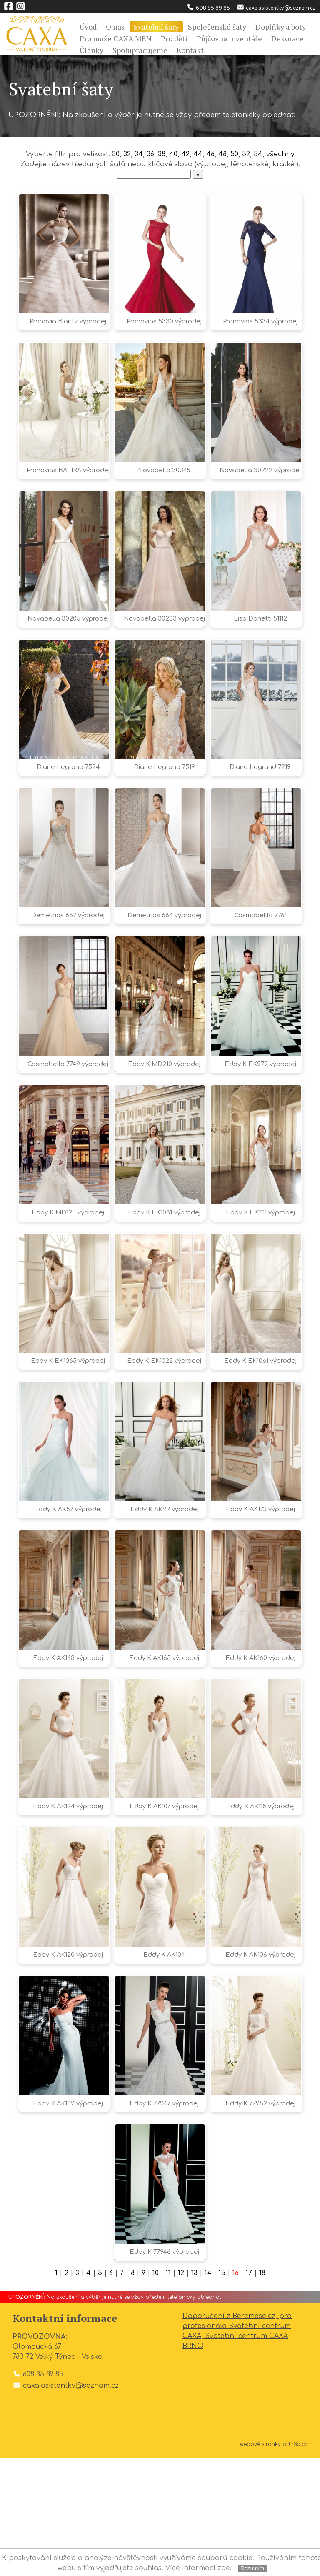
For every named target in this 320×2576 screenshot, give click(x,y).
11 (168, 2391)
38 (163, 154)
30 (115, 154)
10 (155, 2391)
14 (208, 2391)
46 (211, 154)
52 (246, 154)
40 (174, 154)
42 (186, 154)
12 (181, 2391)
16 (236, 2391)
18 (263, 2391)
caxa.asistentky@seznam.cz (276, 8)
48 (223, 154)
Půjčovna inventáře (229, 38)
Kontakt (190, 50)
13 (194, 2391)
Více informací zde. (198, 2568)
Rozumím (252, 2568)
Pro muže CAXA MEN (116, 38)
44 (198, 154)
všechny (281, 154)
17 (249, 2391)
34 (139, 154)
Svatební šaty (156, 27)
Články (91, 50)
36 (151, 154)
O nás (115, 27)
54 (258, 154)
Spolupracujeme (140, 50)
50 (235, 154)
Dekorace (287, 38)
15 (222, 2391)
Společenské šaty (217, 27)
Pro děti (174, 38)
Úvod (88, 27)
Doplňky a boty (280, 27)
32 (127, 154)
